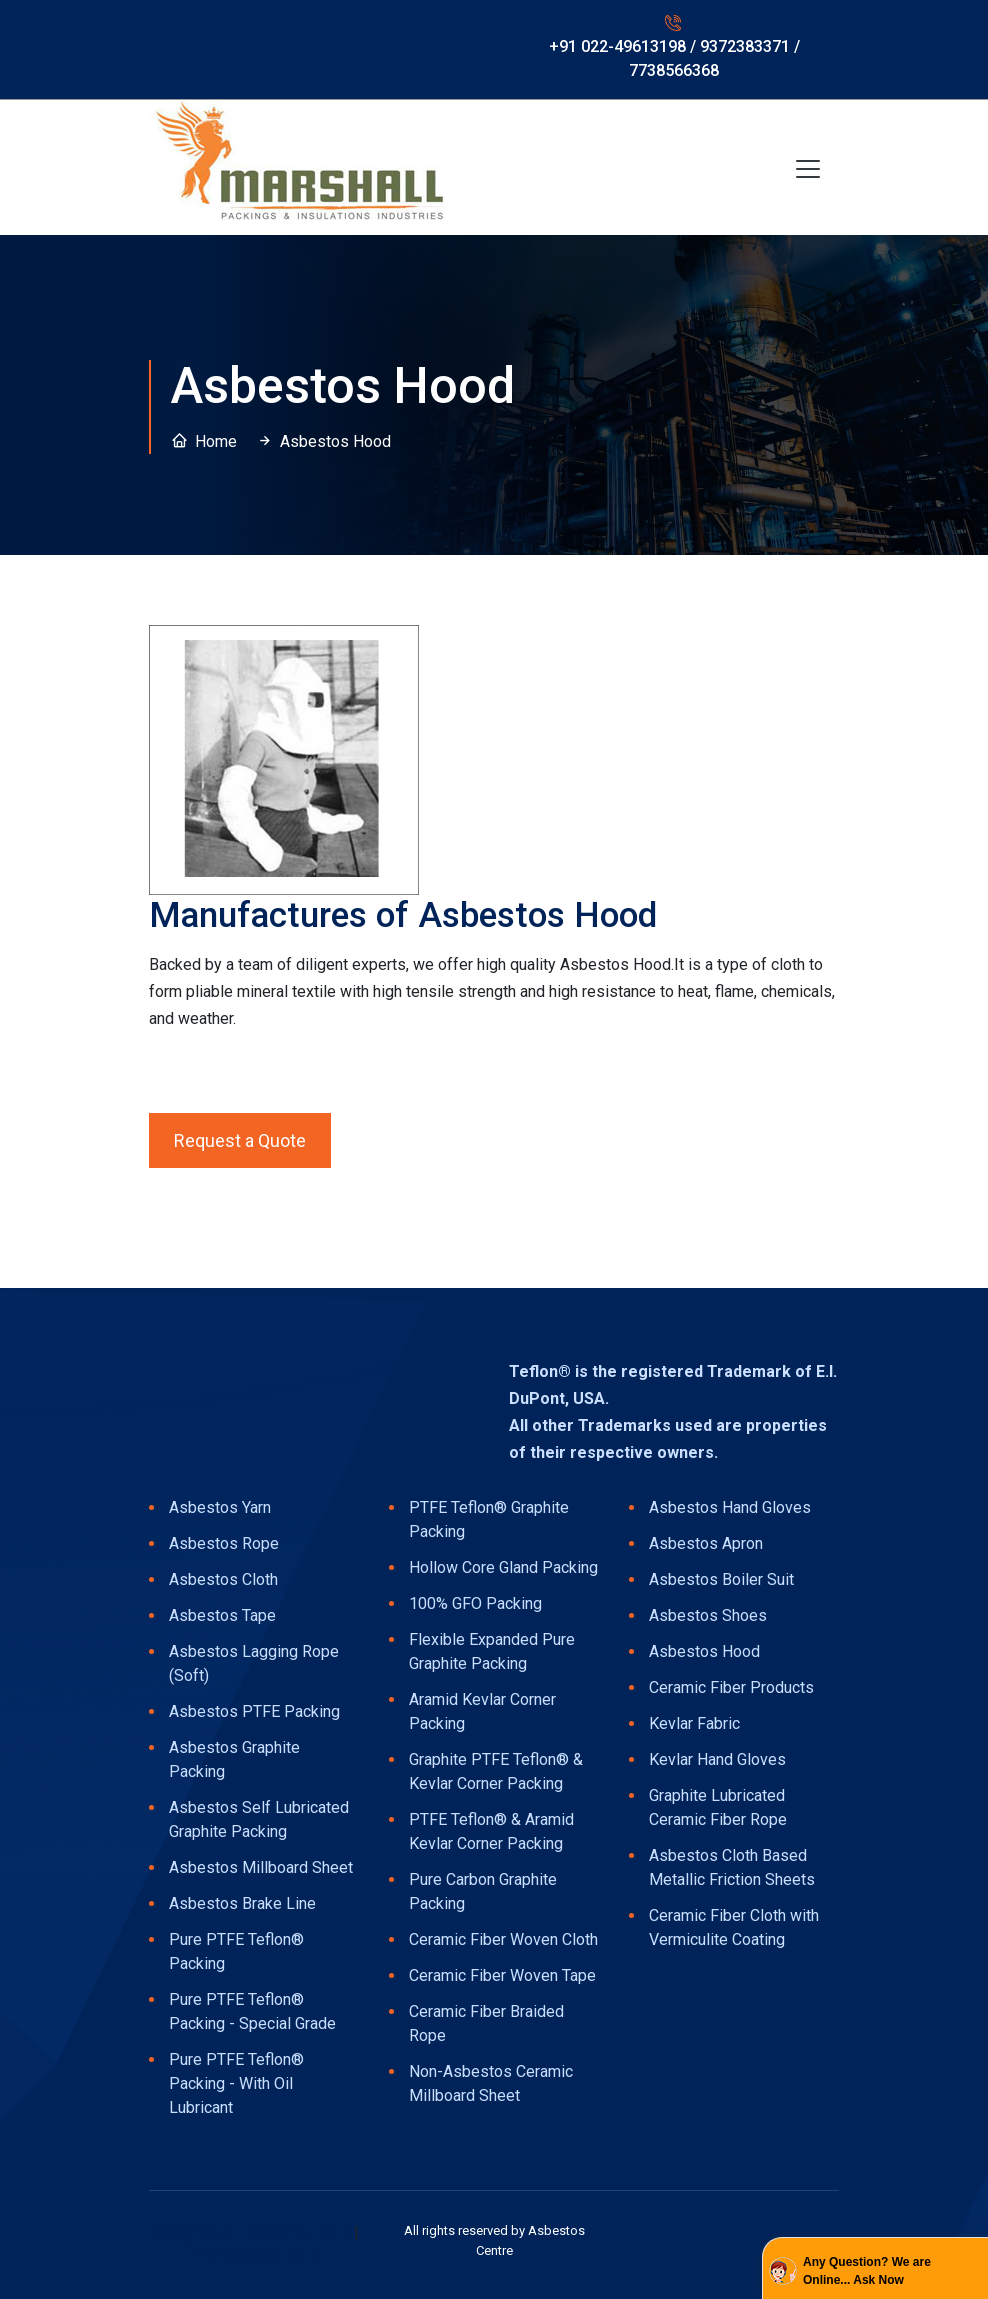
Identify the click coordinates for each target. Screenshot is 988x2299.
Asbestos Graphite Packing (234, 1759)
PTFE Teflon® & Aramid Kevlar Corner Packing (491, 1831)
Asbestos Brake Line (242, 1903)
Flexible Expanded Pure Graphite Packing (492, 1651)
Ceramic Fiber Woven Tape (502, 1975)
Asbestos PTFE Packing (254, 1711)
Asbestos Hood (704, 1651)
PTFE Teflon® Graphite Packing (489, 1519)
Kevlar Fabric (694, 1723)
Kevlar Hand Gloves (717, 1759)
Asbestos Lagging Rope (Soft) (254, 1663)
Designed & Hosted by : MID (252, 2232)
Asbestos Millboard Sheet (261, 1867)
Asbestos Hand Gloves (730, 1507)
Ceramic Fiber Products (731, 1687)
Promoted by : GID (254, 2256)
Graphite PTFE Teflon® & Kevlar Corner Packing (496, 1771)
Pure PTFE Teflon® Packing (236, 1951)
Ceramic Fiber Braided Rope (486, 2023)
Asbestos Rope (224, 1543)
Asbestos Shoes (708, 1615)
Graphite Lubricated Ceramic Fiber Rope (718, 1807)
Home (216, 441)
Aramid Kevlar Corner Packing (482, 1711)
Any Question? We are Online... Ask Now (867, 2271)
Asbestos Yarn (220, 1507)
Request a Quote (240, 1140)
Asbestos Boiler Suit (721, 1579)
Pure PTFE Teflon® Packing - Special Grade (252, 2011)
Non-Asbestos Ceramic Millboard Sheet (491, 2083)
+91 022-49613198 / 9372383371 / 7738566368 (674, 58)
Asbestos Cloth (223, 1579)
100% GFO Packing (475, 1603)
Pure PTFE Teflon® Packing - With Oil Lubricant (236, 2083)
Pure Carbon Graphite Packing (483, 1891)
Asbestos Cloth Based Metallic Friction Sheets (732, 1867)
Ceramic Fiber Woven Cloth (503, 1939)
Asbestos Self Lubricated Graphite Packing (259, 1819)
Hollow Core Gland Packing (503, 1567)
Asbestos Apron (706, 1543)
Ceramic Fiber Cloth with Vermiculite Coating (734, 1927)
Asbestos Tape (222, 1615)
